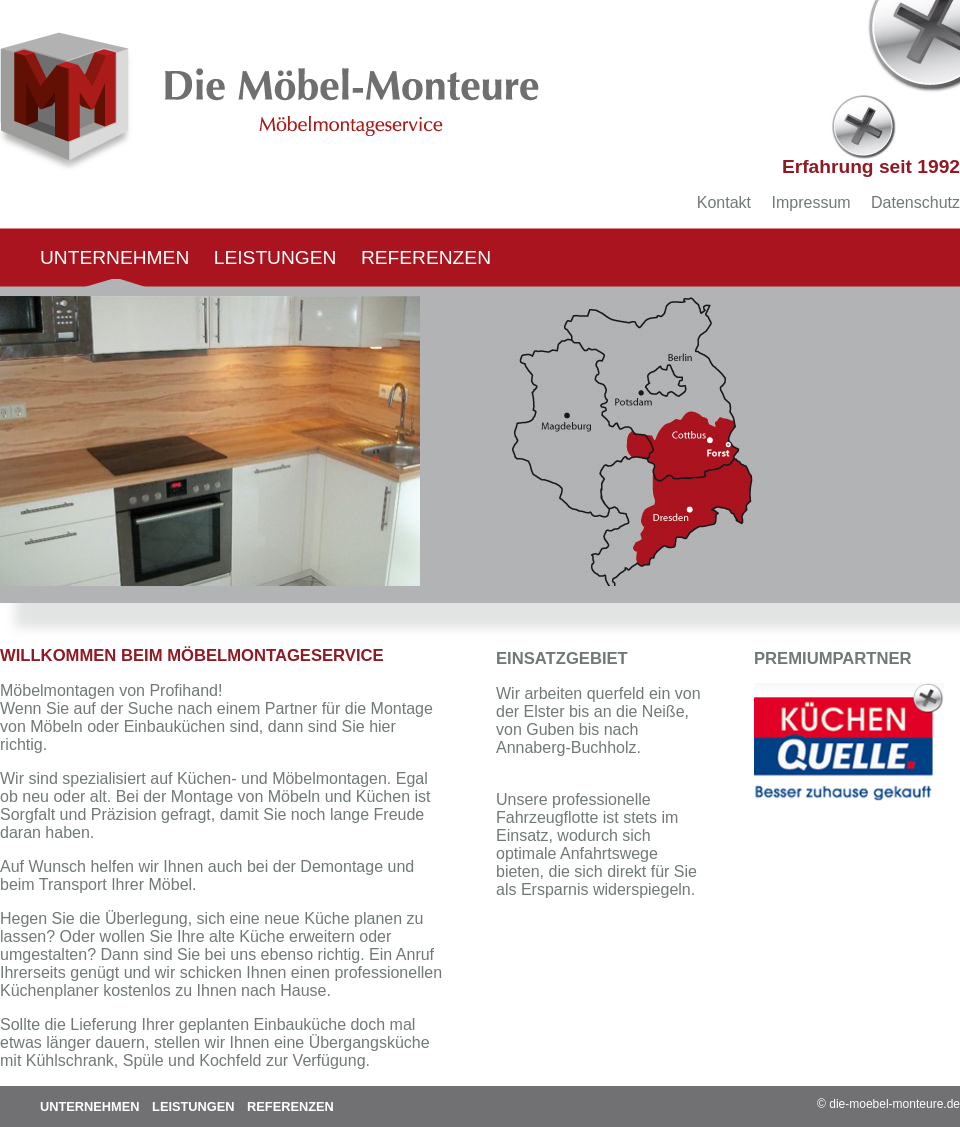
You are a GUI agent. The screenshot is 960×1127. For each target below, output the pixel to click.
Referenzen (426, 257)
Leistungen (275, 257)
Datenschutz (915, 202)
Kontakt (724, 202)
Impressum (810, 202)
